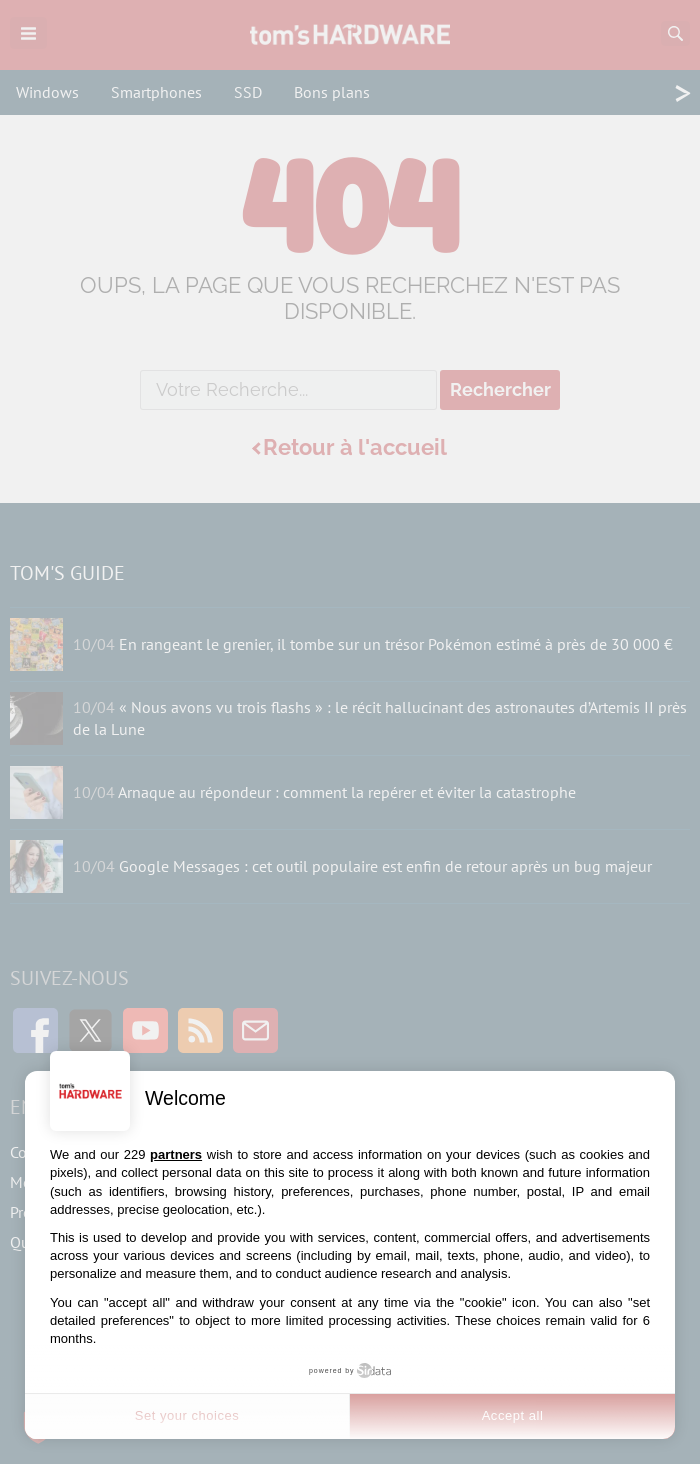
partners (176, 1154)
